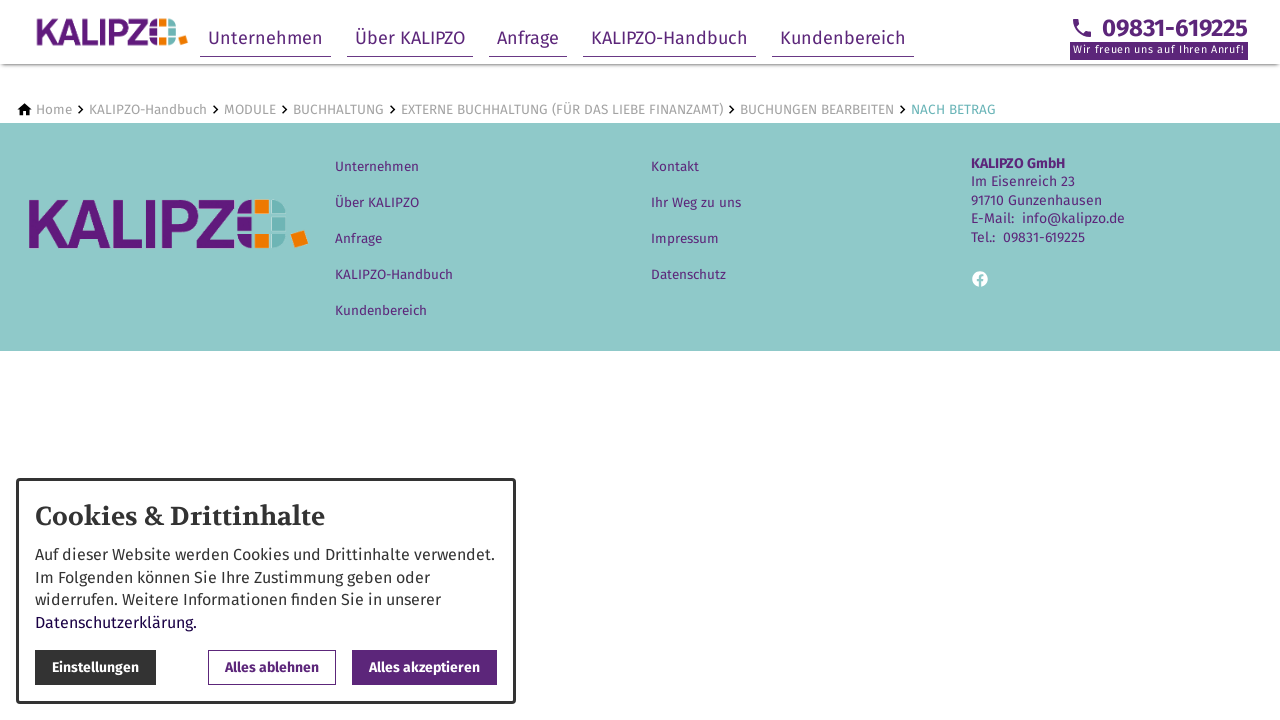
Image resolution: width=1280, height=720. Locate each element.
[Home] (54, 109)
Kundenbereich (843, 38)
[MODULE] (250, 109)
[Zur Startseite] (112, 32)
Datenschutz (688, 274)
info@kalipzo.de (1073, 218)
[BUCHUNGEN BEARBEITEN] (817, 109)
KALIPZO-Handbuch (669, 38)
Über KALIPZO (410, 38)
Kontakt (675, 166)
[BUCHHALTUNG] (338, 109)
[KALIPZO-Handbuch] (148, 109)
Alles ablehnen (272, 667)
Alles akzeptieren (424, 667)
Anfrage (528, 38)
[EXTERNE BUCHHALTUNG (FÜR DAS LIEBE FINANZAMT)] (562, 109)
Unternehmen (265, 38)
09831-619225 (1044, 237)
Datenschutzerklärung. (116, 622)
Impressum (685, 238)
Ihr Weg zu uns (696, 202)
